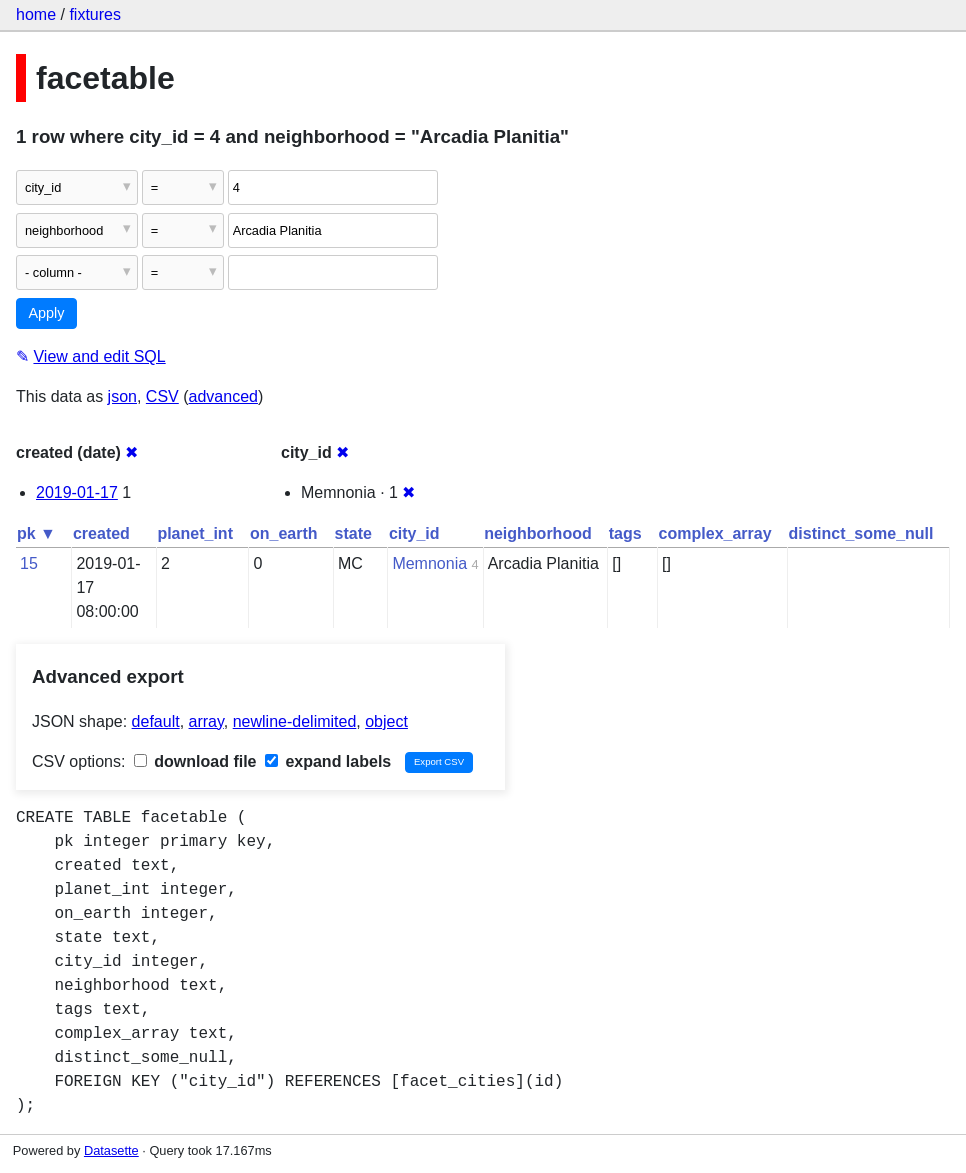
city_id (414, 533)
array (206, 721)
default (156, 721)
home (36, 14)
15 (29, 563)
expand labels (328, 761)
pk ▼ (36, 533)
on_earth (284, 533)
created (101, 533)
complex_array (715, 533)
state (353, 533)
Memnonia (429, 563)
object (386, 721)
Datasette (111, 1150)
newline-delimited (295, 721)
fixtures (95, 14)
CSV (162, 396)
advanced (223, 396)
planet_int (195, 533)
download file (195, 761)
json (122, 396)
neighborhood (538, 533)
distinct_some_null (861, 533)
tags (625, 533)
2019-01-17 (77, 492)
